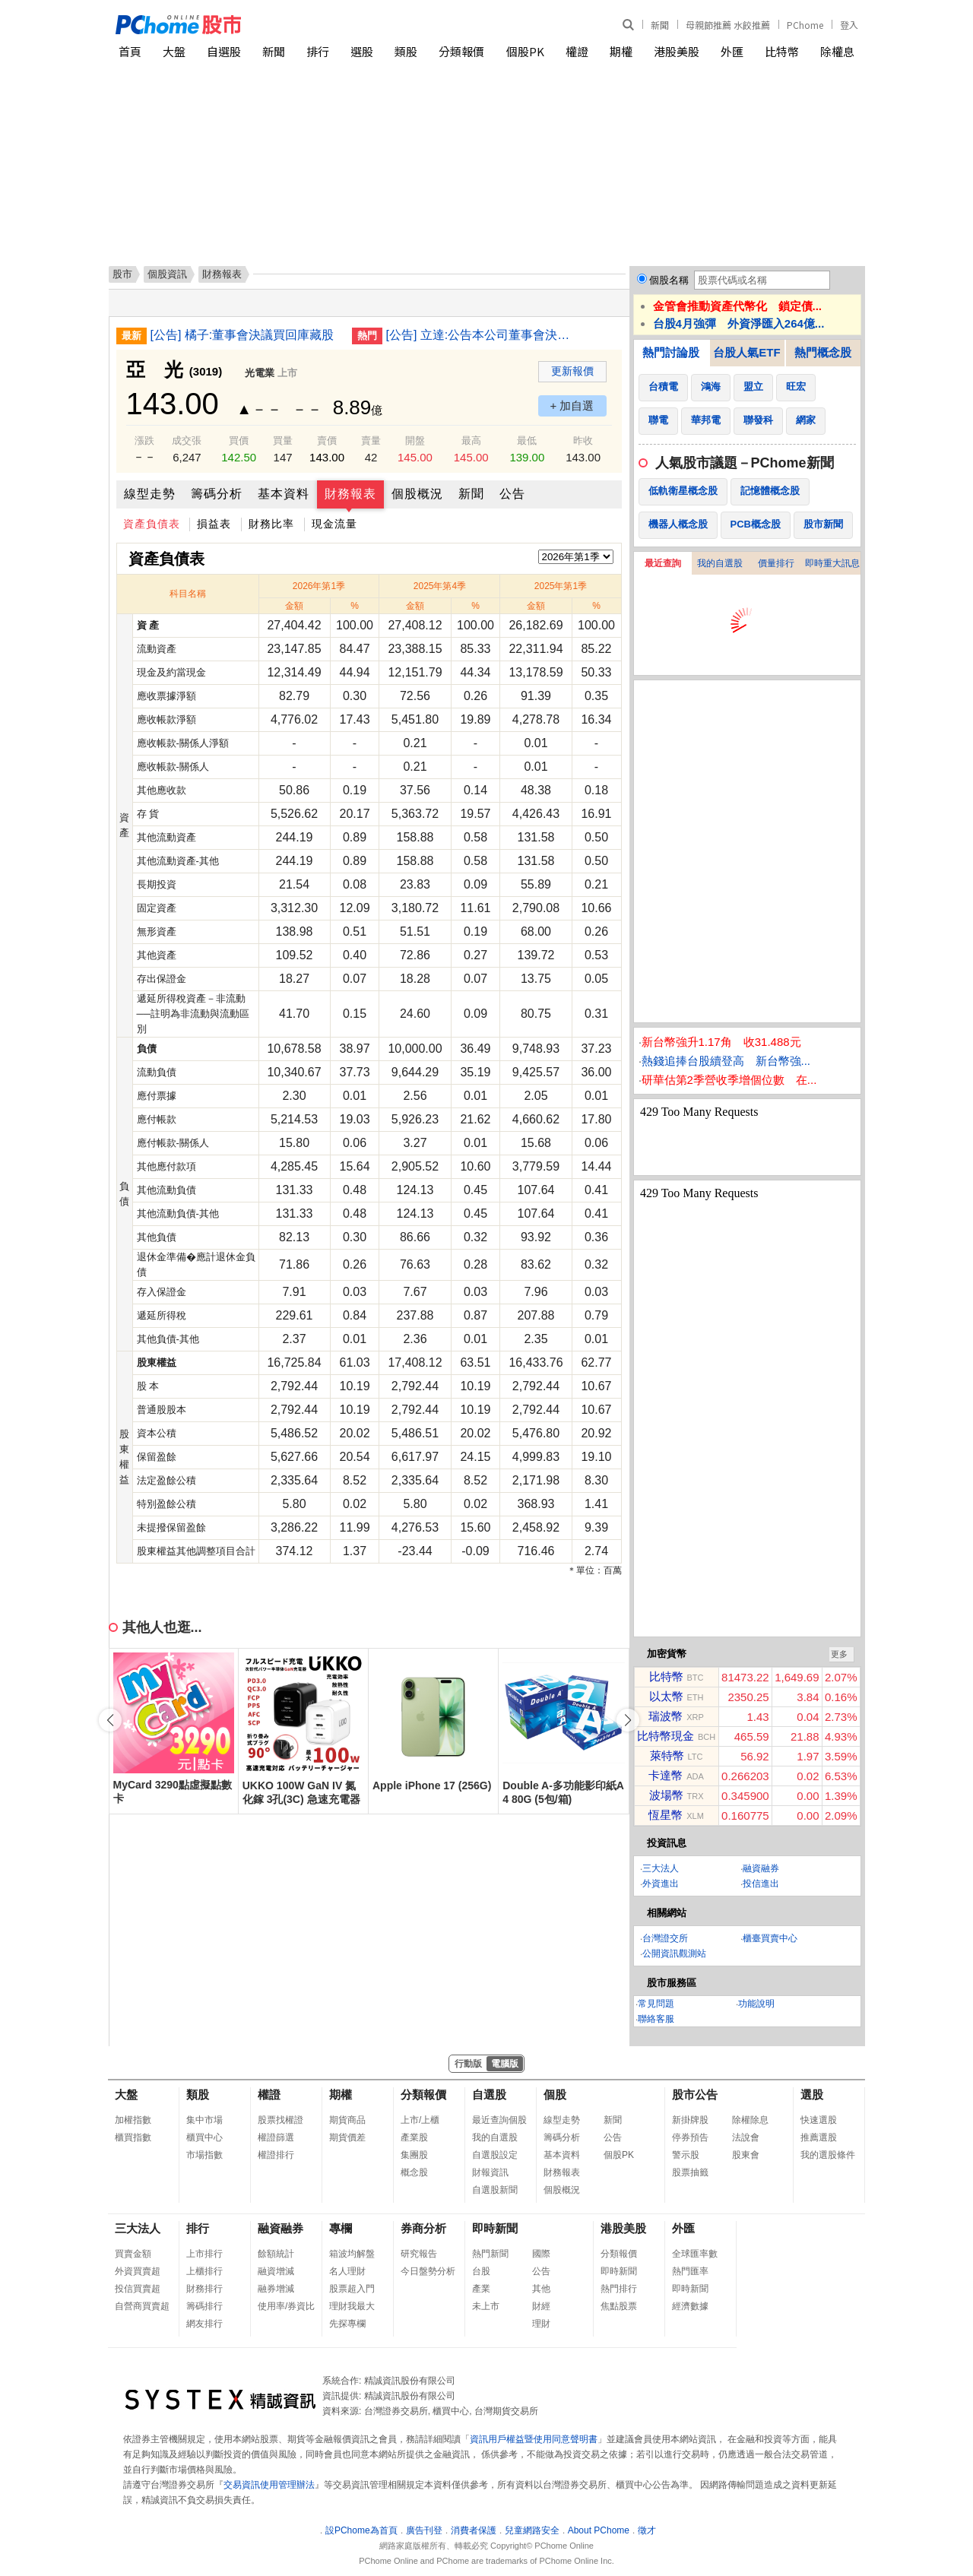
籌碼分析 (216, 493)
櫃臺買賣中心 (770, 1938)
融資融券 (761, 1868)
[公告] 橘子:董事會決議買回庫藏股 (242, 334)
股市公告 (695, 2094)
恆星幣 (665, 1814)
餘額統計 (276, 2253)
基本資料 (283, 493)
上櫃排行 (204, 2271)
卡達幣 (665, 1775)
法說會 (745, 2137)
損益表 (214, 524)
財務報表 (350, 493)
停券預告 (690, 2137)
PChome (805, 24)
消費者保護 (473, 2530)
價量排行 (776, 563)
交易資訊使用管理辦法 (269, 2484)
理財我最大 (352, 2306)
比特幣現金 (665, 1735)
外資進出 (660, 1883)
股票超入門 (352, 2288)
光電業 (259, 373)
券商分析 (423, 2228)
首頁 (130, 51)
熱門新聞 (490, 2253)
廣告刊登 (424, 2530)
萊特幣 (667, 1755)
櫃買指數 (133, 2137)
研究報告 (419, 2253)
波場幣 (666, 1795)
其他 (541, 2288)
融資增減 (276, 2271)
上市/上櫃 (420, 2120)
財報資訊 (490, 2172)
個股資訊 (167, 274)
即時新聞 (495, 2228)
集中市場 (204, 2120)
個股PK (525, 51)
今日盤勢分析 (428, 2271)
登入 (849, 24)
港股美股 (676, 51)
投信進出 (761, 1883)
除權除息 (750, 2120)
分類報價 (461, 51)
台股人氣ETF (746, 352)
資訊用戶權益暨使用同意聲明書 (533, 2439)
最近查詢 (663, 563)
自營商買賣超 (142, 2306)
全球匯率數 (695, 2253)
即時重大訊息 (832, 563)
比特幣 (782, 51)
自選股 (224, 51)
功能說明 (756, 2003)
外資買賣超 (137, 2271)
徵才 (647, 2530)
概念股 (414, 2172)
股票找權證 (280, 2120)
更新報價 (572, 371)
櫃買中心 (204, 2137)
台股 (481, 2271)
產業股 (414, 2137)
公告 (512, 493)
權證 (577, 51)
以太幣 (666, 1696)
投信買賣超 (137, 2288)
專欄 (340, 2228)
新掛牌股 (690, 2120)
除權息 (837, 51)
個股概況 (417, 493)
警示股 (685, 2155)
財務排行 (204, 2288)
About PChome (598, 2530)
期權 (621, 51)
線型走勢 (150, 493)
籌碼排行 (204, 2306)
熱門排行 (619, 2288)
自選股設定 (495, 2155)
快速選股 (818, 2120)
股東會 (745, 2155)
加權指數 (133, 2120)
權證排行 (276, 2155)
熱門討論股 (670, 352)
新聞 (660, 24)
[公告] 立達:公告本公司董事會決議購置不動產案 (481, 334)
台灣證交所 (665, 1938)
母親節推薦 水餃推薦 (728, 24)
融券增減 (276, 2288)
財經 (541, 2306)
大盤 (174, 51)
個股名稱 (669, 280)
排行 (317, 51)
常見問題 (656, 2003)
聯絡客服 (656, 2019)
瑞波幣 (665, 1715)
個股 (555, 2094)
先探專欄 (347, 2323)
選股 (361, 51)
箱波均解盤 (352, 2253)
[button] (627, 1720)
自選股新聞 (495, 2190)
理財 (541, 2323)
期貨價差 (347, 2137)
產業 (481, 2288)
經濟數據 (690, 2306)
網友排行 (204, 2323)
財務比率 (271, 524)
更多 (839, 1654)
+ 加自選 (572, 405)
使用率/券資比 (286, 2306)
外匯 (732, 51)
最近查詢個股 (499, 2120)
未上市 (485, 2306)
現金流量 (334, 524)
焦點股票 (619, 2306)
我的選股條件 (827, 2155)
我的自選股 (720, 563)
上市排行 (204, 2253)
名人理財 (347, 2271)
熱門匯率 (690, 2271)
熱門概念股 (822, 352)
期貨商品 (347, 2120)
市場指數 (204, 2155)
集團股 (414, 2155)
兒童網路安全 (532, 2530)
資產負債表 (151, 524)
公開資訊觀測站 (674, 1953)
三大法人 (660, 1868)
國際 (541, 2253)
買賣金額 (133, 2253)
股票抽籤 (690, 2172)
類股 (406, 51)
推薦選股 (818, 2137)
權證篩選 (276, 2137)
